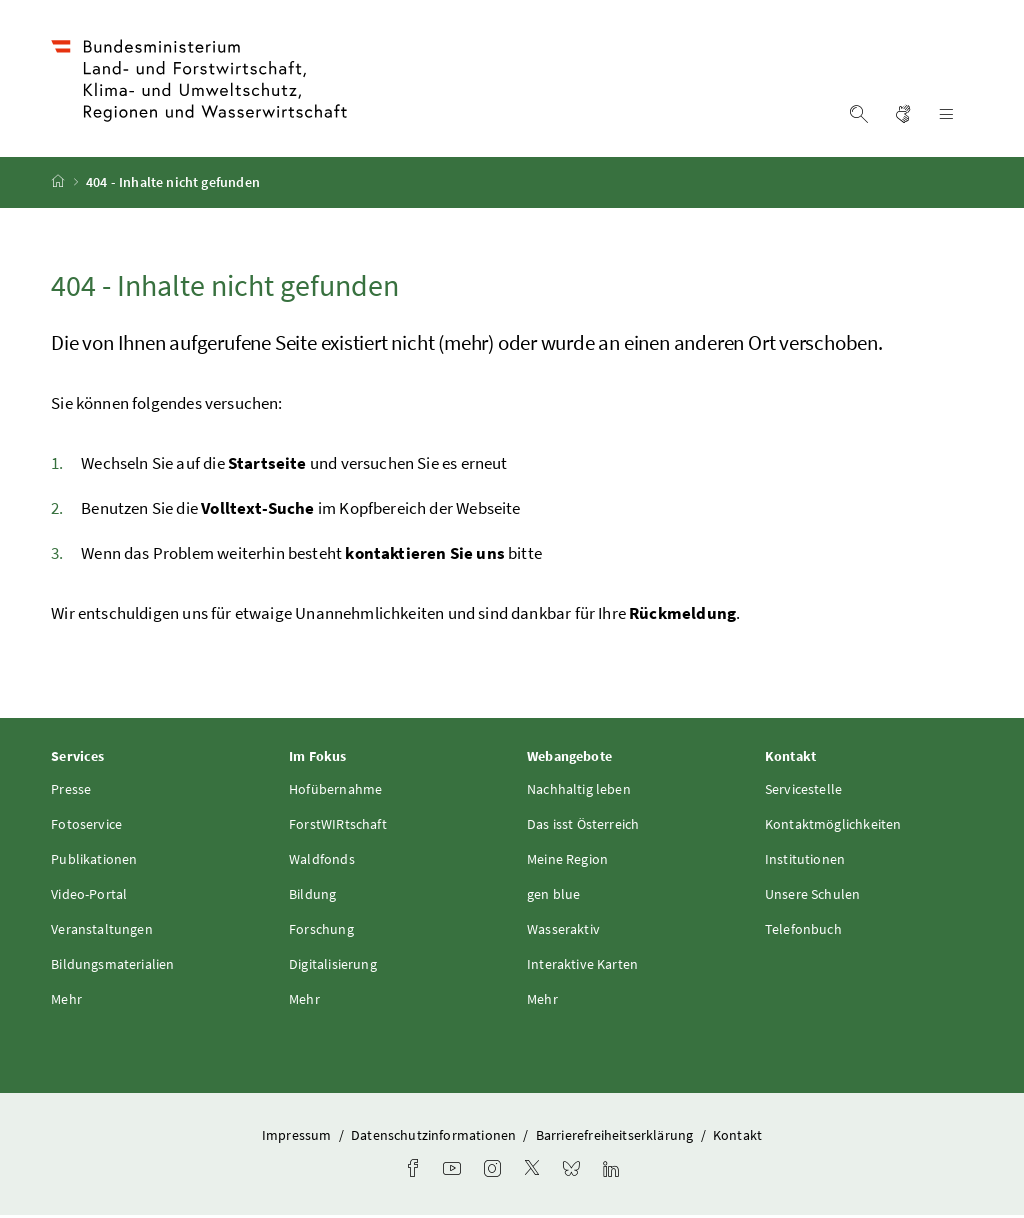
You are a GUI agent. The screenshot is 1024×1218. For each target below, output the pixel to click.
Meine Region (567, 862)
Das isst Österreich (583, 827)
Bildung (312, 897)
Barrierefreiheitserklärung (616, 1138)
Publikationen (94, 862)
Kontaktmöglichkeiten (833, 827)
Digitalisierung (333, 967)
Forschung (321, 932)
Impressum (298, 1138)
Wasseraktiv (563, 932)
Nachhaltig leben (579, 792)
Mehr (66, 1002)
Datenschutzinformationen (435, 1138)
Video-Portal (89, 897)
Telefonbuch (803, 932)
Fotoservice (86, 827)
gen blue (553, 897)
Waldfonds (322, 862)
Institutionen (805, 862)
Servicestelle (803, 792)
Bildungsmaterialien (112, 967)
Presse (71, 792)
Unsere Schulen (812, 897)
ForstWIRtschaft (338, 827)
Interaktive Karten (582, 967)
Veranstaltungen (102, 932)
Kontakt (737, 1138)
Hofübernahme (335, 792)
